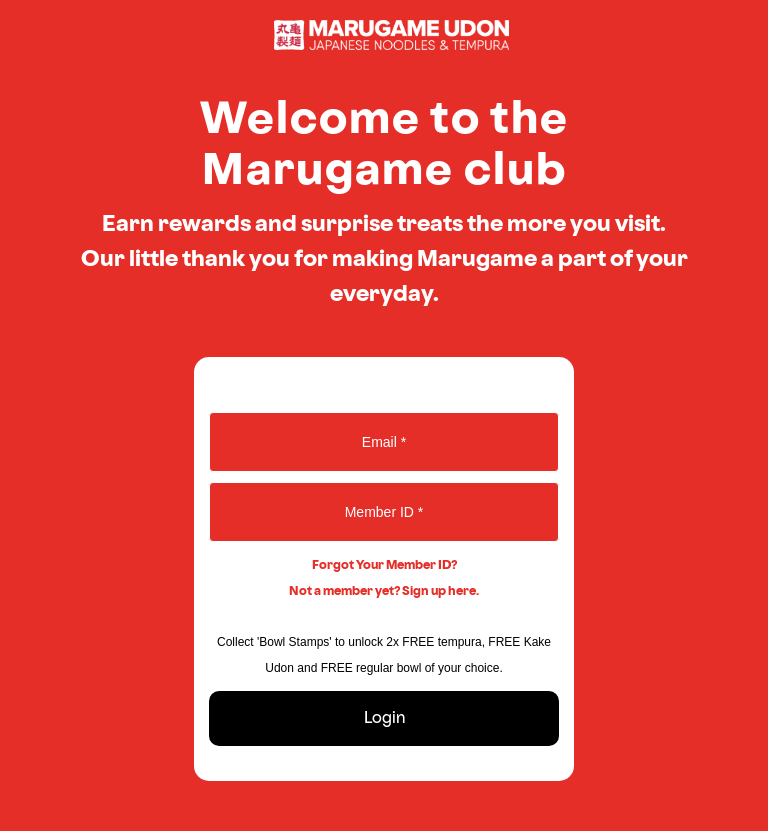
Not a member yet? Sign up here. (384, 591)
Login (384, 718)
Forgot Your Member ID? (384, 565)
